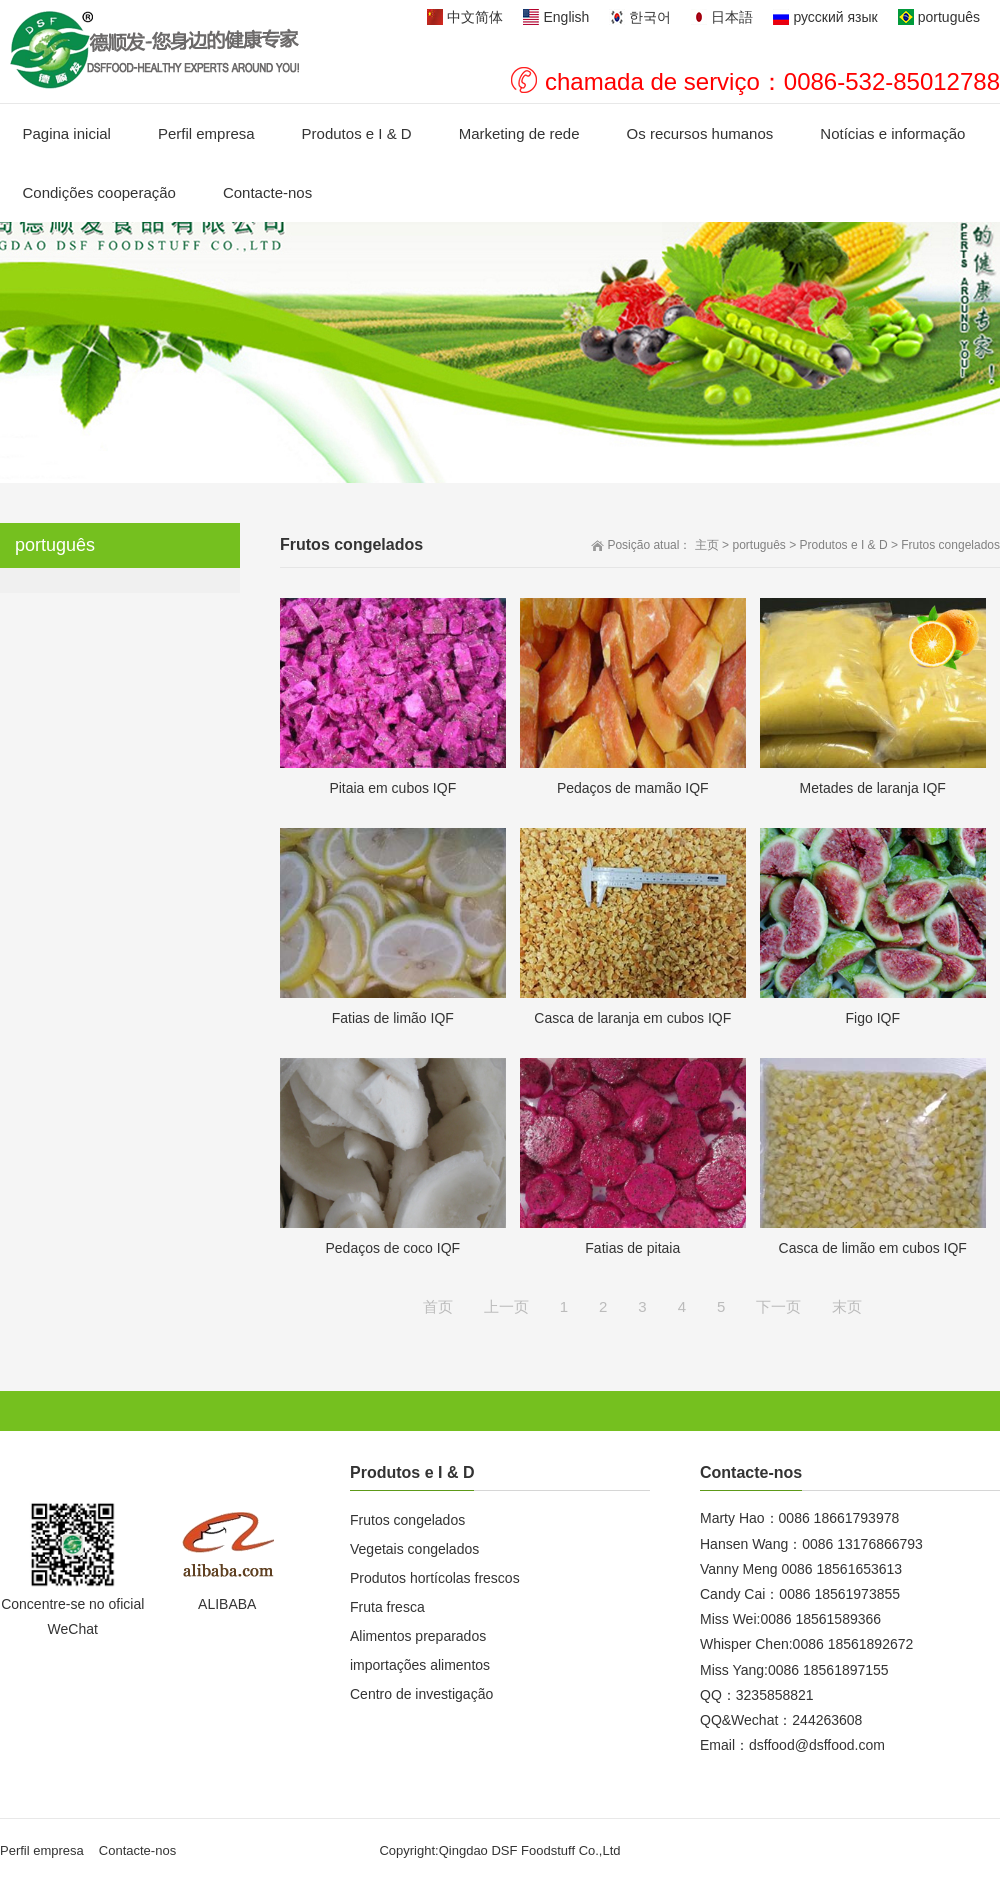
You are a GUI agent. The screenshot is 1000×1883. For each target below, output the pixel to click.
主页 (707, 545)
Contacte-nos (267, 192)
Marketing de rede (519, 133)
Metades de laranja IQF (873, 788)
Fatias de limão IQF (393, 1018)
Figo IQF (873, 1018)
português (758, 545)
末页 (847, 1306)
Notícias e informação (892, 133)
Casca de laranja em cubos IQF (632, 1018)
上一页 (506, 1306)
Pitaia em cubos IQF (392, 788)
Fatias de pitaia (632, 1248)
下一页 (778, 1306)
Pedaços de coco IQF (392, 1248)
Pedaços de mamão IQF (633, 788)
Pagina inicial (67, 133)
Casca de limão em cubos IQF (873, 1248)
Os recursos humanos (700, 133)
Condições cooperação (99, 192)
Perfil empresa (206, 133)
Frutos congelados (950, 545)
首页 (438, 1306)
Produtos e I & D (357, 133)
